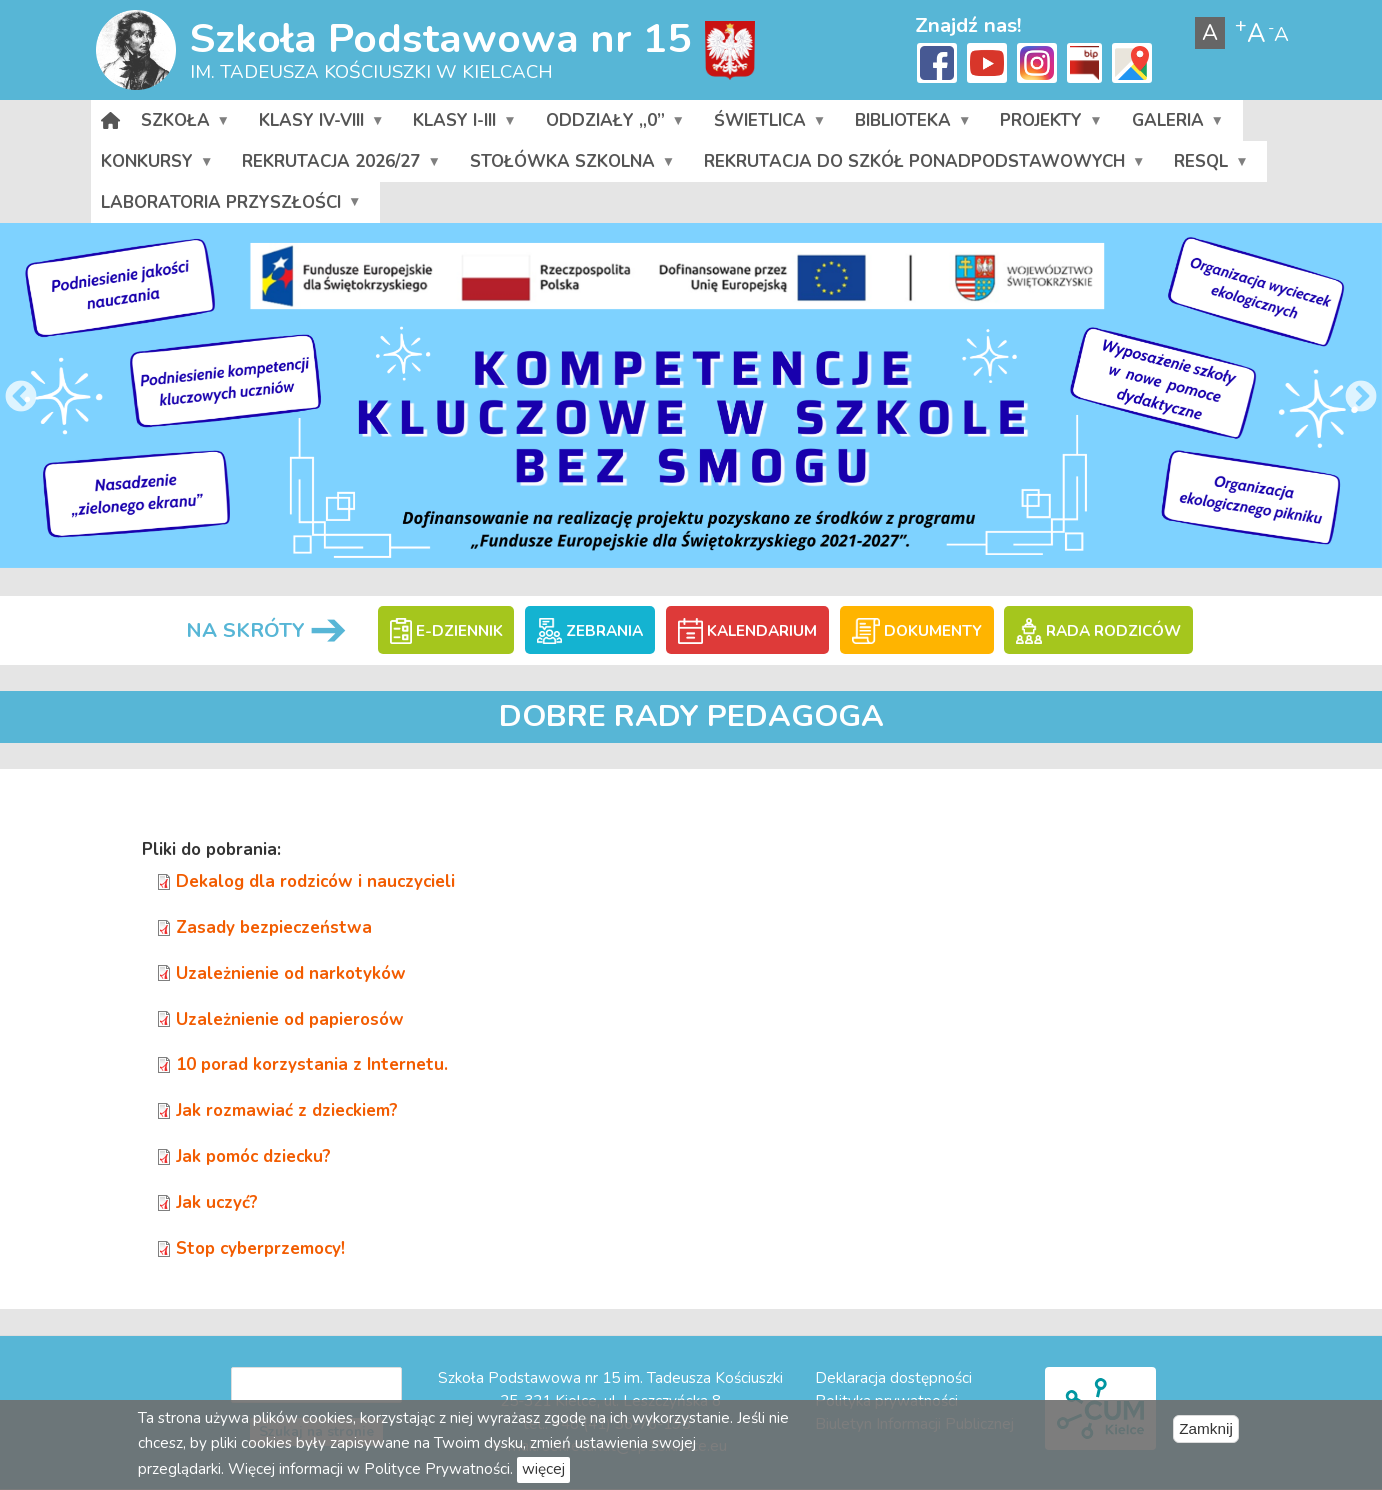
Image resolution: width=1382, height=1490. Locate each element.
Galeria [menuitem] (1176, 125)
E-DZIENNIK (446, 631)
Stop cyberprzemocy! (260, 1248)
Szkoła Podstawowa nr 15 (440, 38)
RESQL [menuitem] (1210, 166)
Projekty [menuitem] (1050, 125)
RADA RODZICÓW (1098, 631)
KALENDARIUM (747, 631)
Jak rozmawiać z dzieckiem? (287, 1110)
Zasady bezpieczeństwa (274, 927)
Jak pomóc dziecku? (253, 1156)
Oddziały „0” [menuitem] (614, 125)
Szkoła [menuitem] (185, 125)
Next (1361, 398)
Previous (21, 398)
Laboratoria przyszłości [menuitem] (230, 207)
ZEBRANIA (590, 631)
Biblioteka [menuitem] (912, 125)
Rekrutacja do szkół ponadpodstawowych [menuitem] (924, 166)
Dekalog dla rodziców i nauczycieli (315, 881)
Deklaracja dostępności (893, 1378)
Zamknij (1206, 1428)
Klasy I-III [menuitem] (464, 125)
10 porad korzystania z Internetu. (312, 1064)
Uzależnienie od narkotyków (291, 973)
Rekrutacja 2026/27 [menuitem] (340, 166)
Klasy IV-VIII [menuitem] (321, 125)
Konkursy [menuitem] (156, 166)
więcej (543, 1469)
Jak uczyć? (217, 1202)
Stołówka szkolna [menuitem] (572, 166)
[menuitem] (111, 120)
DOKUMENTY (917, 631)
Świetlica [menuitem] (769, 125)
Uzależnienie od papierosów (290, 1019)
